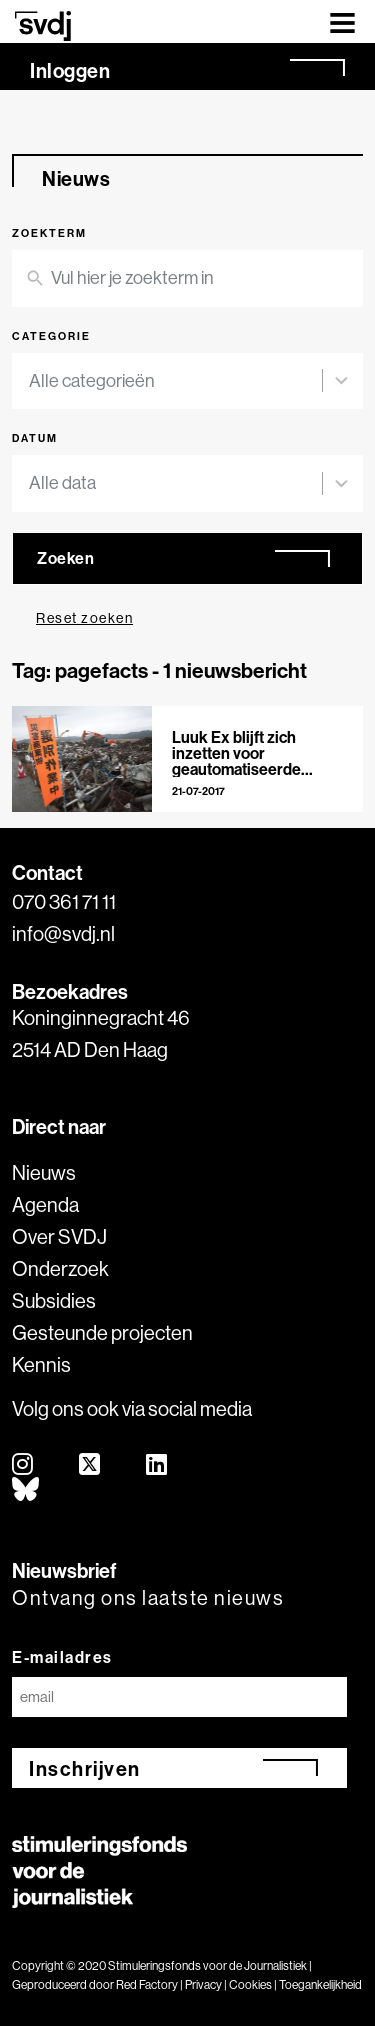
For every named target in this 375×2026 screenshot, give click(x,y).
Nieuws (44, 1172)
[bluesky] (26, 1490)
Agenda (45, 1204)
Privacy (203, 1984)
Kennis (41, 1364)
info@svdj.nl (63, 933)
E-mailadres (62, 1657)
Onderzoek (60, 1268)
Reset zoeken (84, 618)
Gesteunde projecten (102, 1332)
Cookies (250, 1984)
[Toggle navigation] (342, 21)
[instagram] (23, 1465)
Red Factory (147, 1984)
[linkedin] (157, 1465)
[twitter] (90, 1465)
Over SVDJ (59, 1236)
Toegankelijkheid (320, 1984)
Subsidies (54, 1300)
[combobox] (175, 381)
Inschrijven (85, 1768)
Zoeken (65, 558)
